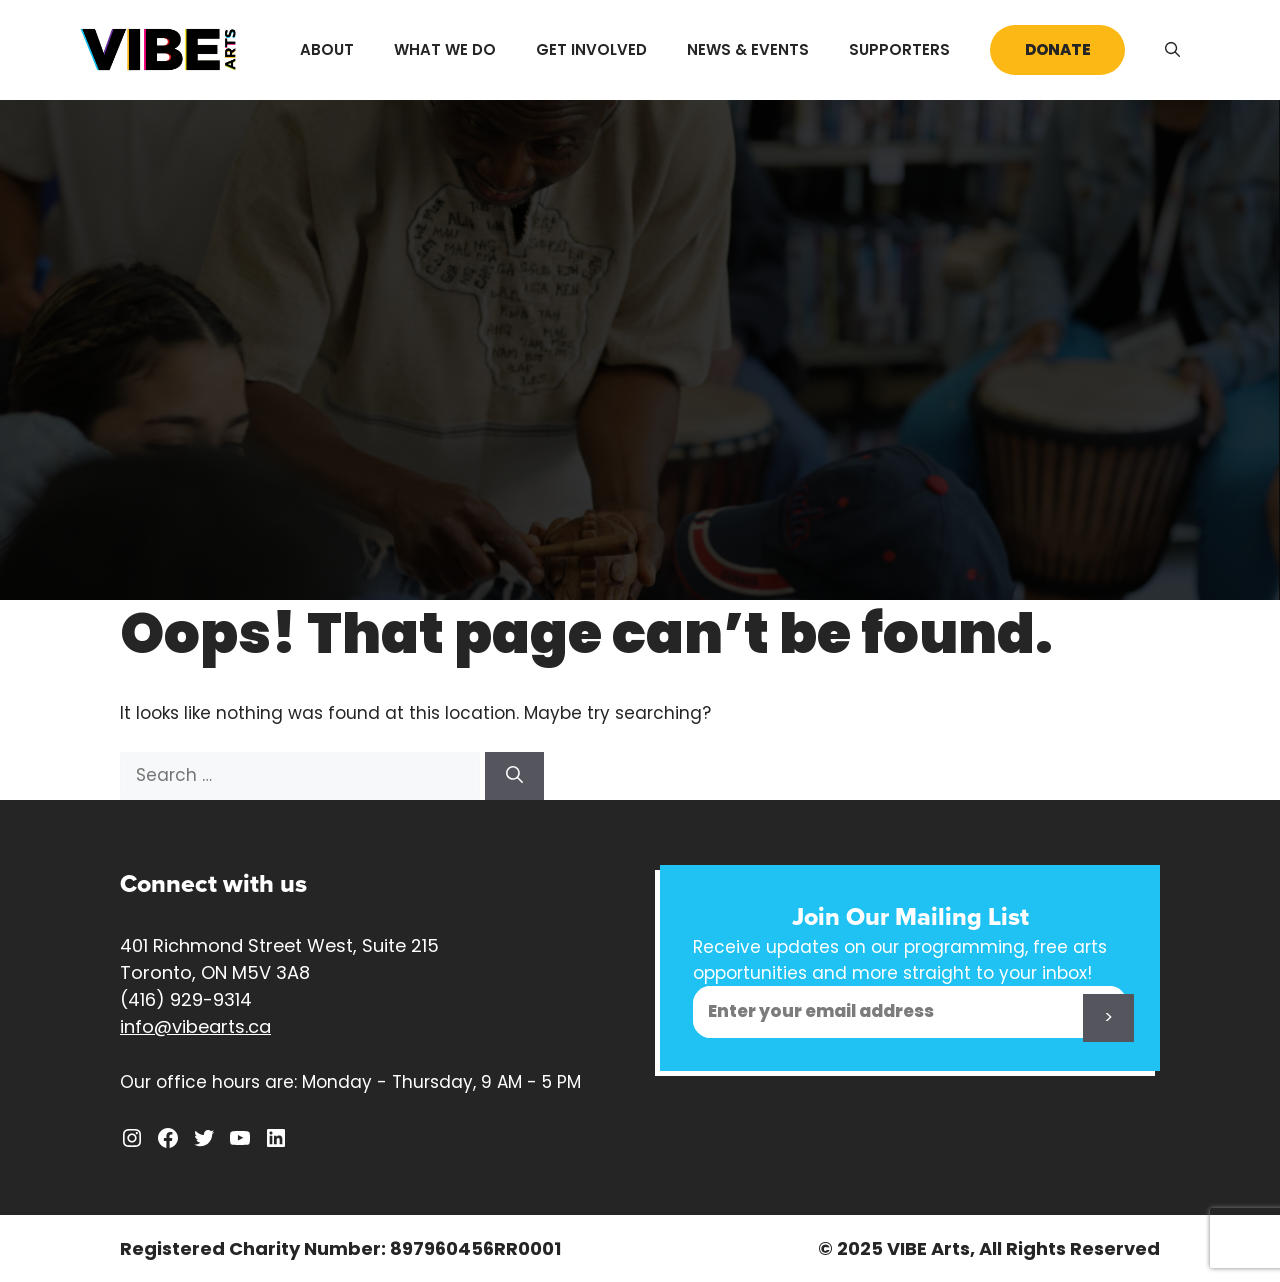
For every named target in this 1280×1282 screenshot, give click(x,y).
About (327, 49)
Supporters (899, 49)
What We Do (445, 49)
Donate (1058, 49)
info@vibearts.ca (195, 1026)
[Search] (514, 776)
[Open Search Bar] (1172, 50)
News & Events (748, 49)
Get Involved (591, 49)
